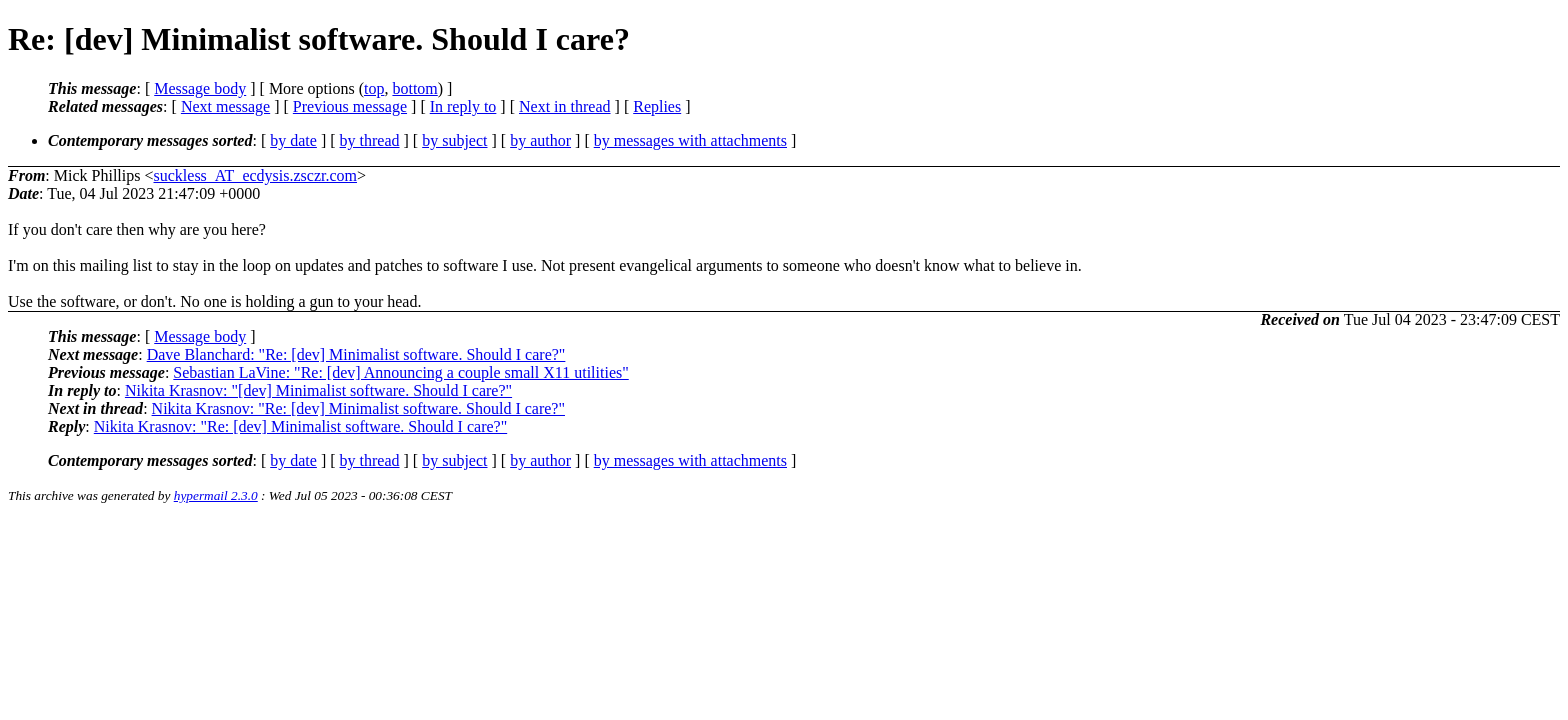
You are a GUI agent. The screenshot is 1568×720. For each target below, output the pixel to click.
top (374, 88)
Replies (657, 106)
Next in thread (565, 106)
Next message (225, 106)
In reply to (463, 106)
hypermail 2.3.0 (216, 495)
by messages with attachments (690, 140)
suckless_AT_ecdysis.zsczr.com (256, 175)
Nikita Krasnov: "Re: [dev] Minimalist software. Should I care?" (358, 408)
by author (540, 140)
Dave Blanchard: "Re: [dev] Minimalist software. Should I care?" (356, 354)
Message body (200, 88)
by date (293, 140)
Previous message (350, 106)
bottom (414, 88)
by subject (454, 140)
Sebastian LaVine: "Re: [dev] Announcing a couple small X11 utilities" (400, 372)
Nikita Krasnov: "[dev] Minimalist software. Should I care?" (318, 390)
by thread (370, 140)
